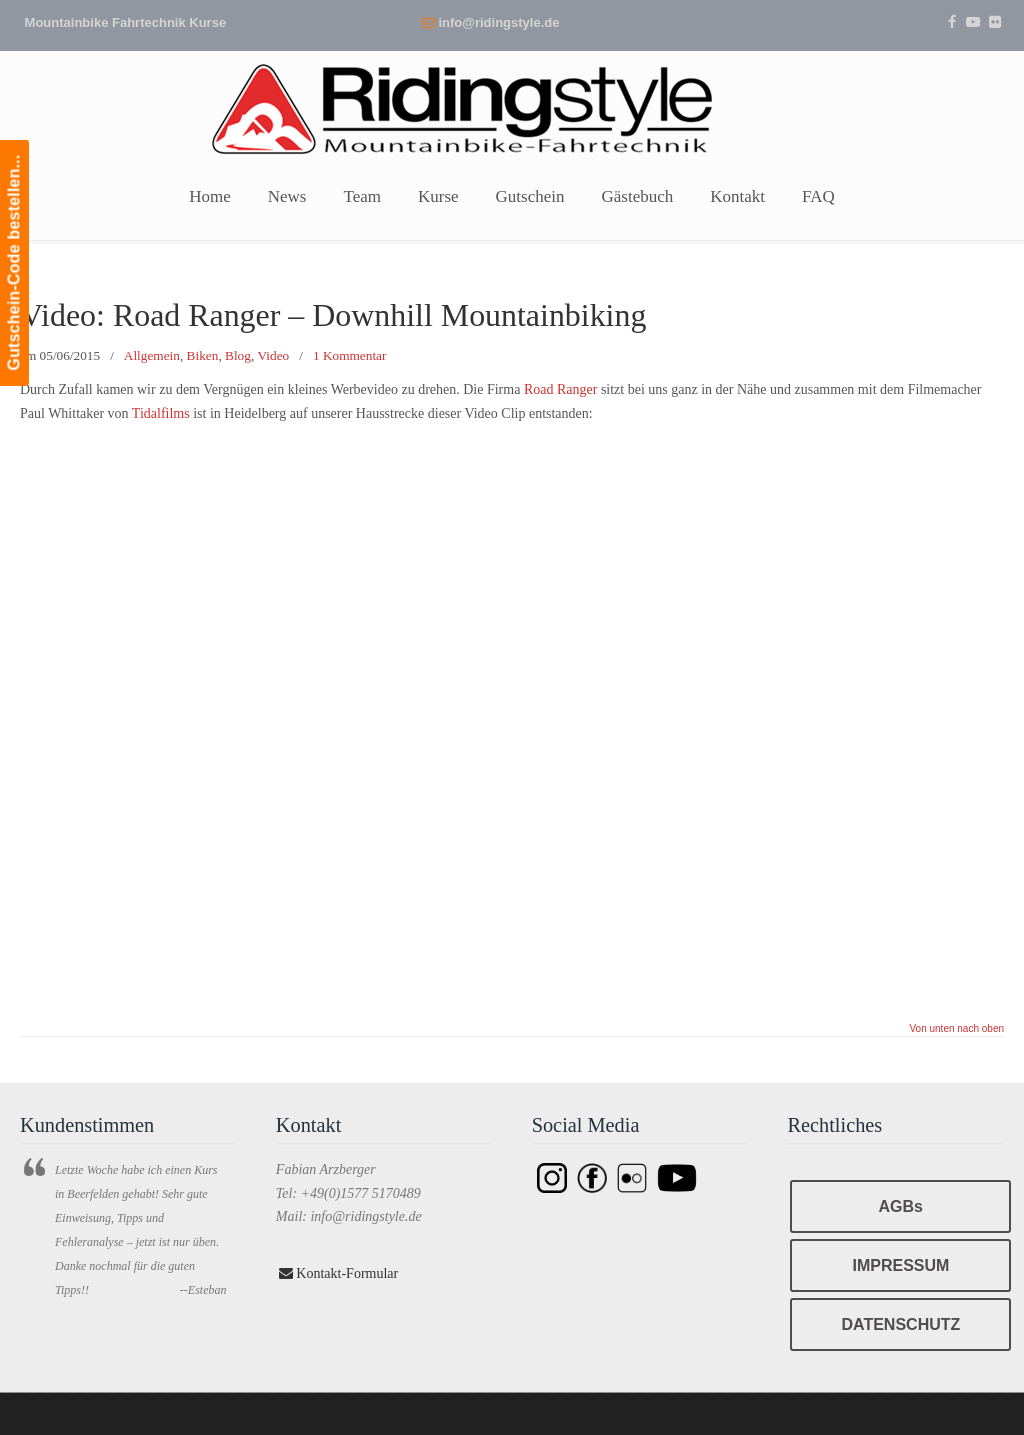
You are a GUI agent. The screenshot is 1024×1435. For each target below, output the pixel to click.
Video (274, 355)
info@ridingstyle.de (498, 22)
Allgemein (152, 355)
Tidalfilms (161, 413)
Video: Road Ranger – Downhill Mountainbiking (333, 315)
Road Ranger (560, 389)
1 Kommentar (349, 355)
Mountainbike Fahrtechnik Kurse (126, 22)
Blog (238, 355)
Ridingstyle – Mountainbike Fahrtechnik (512, 107)
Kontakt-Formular (338, 1273)
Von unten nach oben (956, 1029)
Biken (203, 355)
